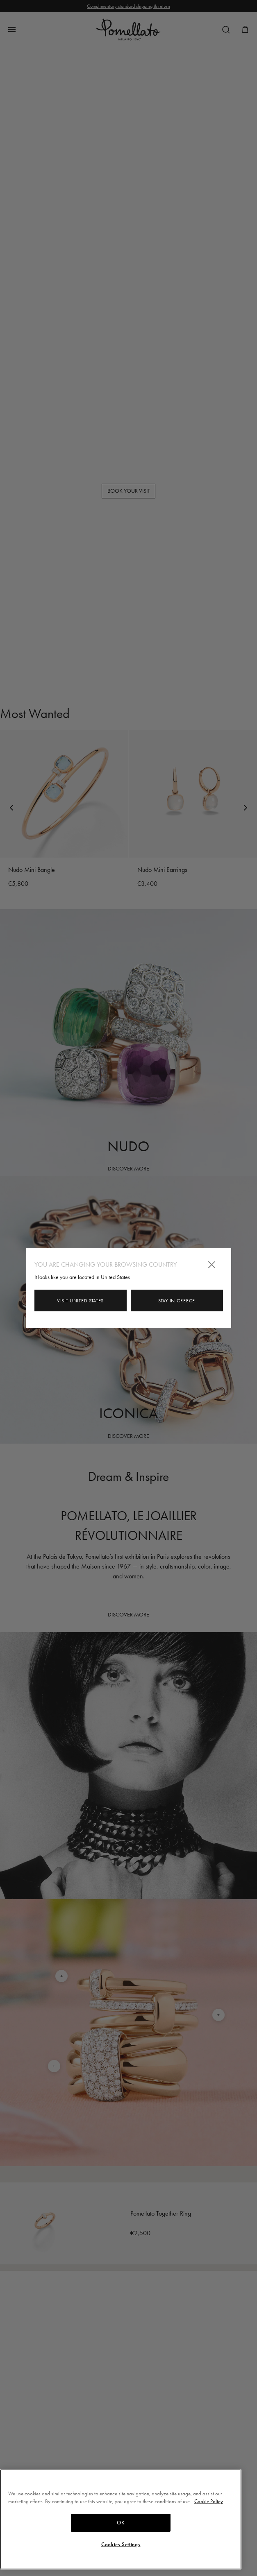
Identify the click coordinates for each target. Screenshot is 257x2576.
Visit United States (80, 1301)
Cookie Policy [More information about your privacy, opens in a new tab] (208, 2501)
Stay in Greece (176, 1301)
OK (121, 2522)
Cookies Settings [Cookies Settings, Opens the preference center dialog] (121, 2544)
